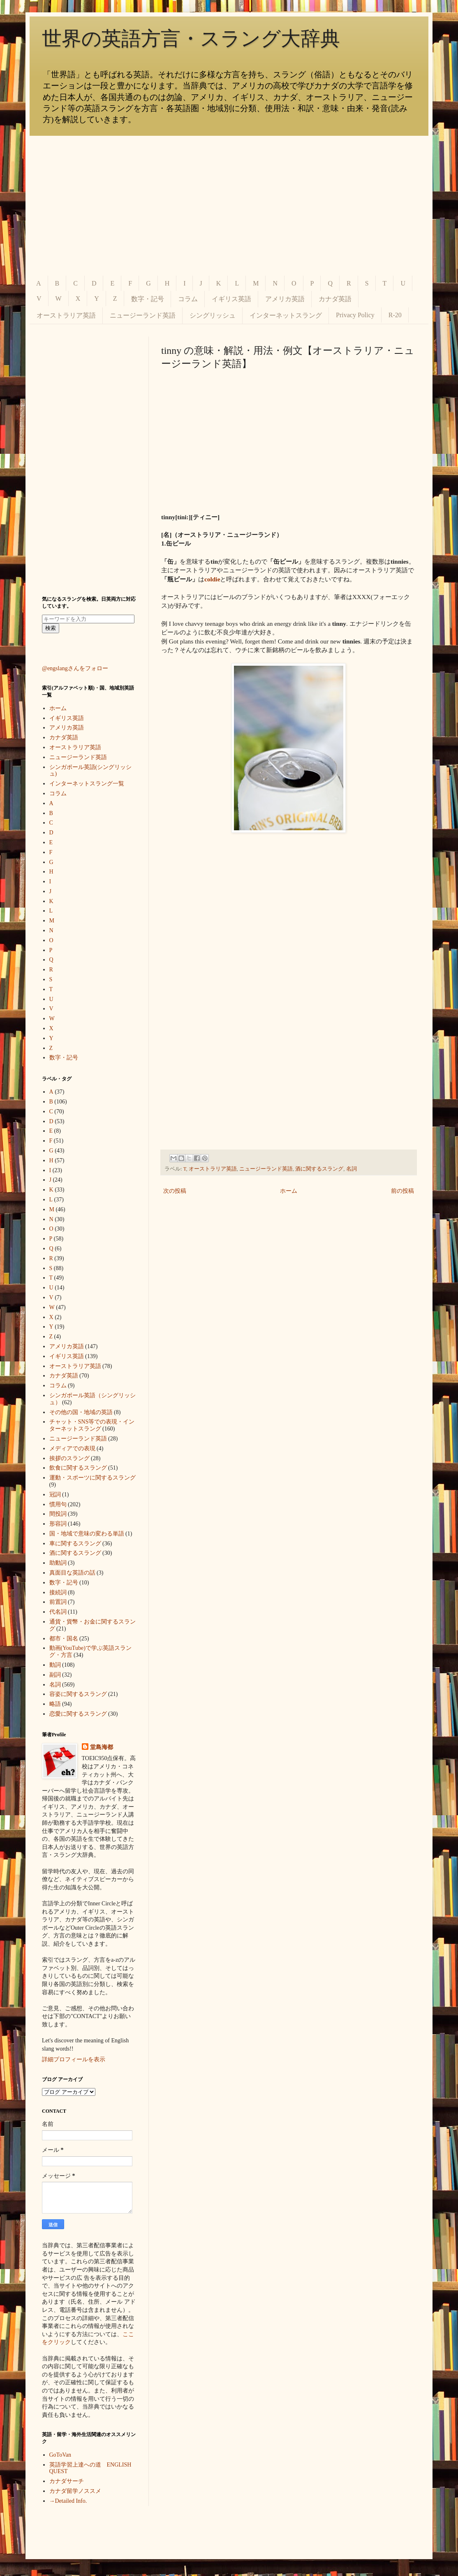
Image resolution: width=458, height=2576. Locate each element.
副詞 (55, 1675)
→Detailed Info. (68, 2501)
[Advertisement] (229, 205)
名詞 (351, 1169)
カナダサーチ (66, 2481)
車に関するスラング (75, 1543)
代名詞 (58, 1612)
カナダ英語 (335, 298)
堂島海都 (101, 1747)
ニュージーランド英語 (143, 315)
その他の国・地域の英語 (81, 1412)
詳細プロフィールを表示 (73, 2059)
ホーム (288, 1191)
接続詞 (58, 1592)
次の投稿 (174, 1191)
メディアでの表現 (72, 1448)
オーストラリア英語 (66, 315)
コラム (188, 298)
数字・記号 (147, 298)
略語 (55, 1704)
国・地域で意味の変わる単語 (86, 1534)
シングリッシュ (213, 315)
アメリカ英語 (285, 298)
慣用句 (58, 1504)
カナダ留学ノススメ (75, 2491)
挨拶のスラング (69, 1458)
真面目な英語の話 (72, 1573)
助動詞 (58, 1563)
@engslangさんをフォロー (75, 668)
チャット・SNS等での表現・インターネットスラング (92, 1425)
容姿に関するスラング (78, 1694)
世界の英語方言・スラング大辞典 (191, 38)
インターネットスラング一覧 (86, 783)
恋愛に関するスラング (78, 1714)
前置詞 (58, 1602)
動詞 (55, 1665)
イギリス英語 (231, 298)
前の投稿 (402, 1191)
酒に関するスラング (319, 1169)
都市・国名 (63, 1638)
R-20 (395, 314)
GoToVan (60, 2455)
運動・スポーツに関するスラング (92, 1478)
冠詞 (55, 1494)
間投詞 (58, 1514)
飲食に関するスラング (78, 1468)
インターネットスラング (286, 315)
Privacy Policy (355, 314)
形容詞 (58, 1524)
